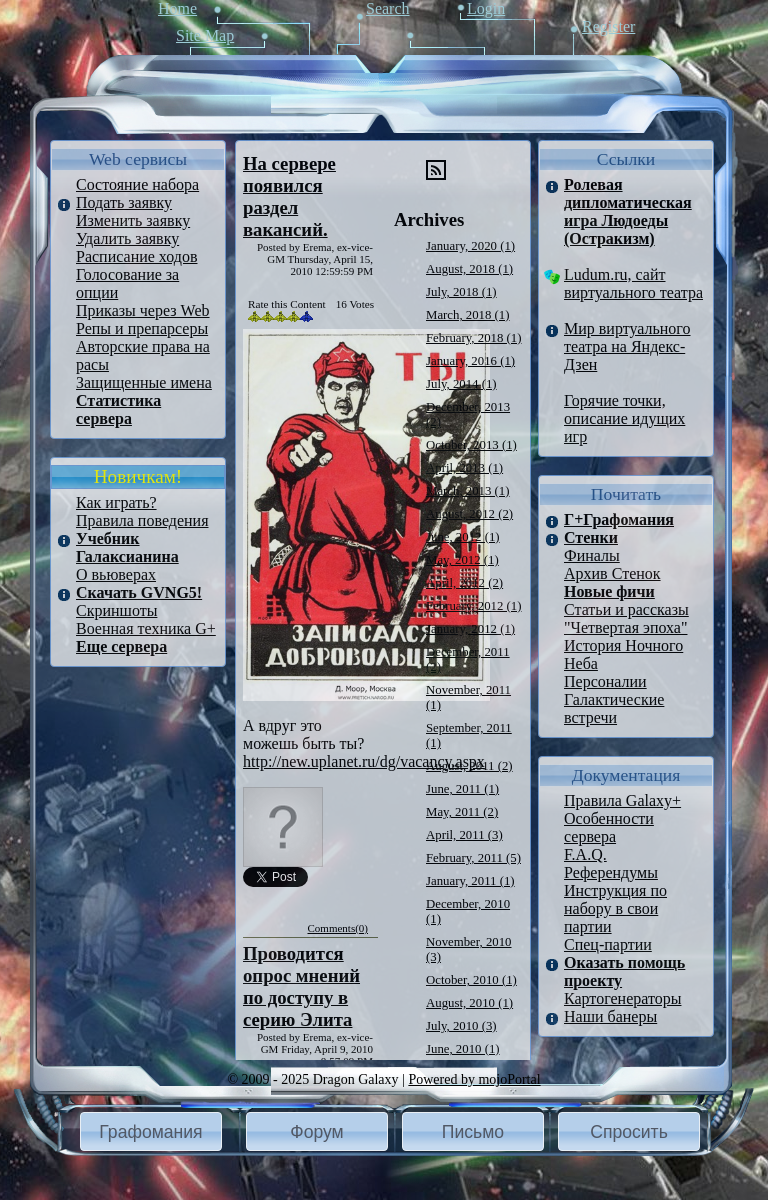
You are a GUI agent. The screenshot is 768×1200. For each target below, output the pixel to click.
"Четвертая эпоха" (625, 627)
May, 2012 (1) (462, 560)
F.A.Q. (585, 854)
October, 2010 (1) (471, 980)
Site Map (205, 35)
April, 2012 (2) (464, 583)
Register (608, 26)
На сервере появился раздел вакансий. (289, 196)
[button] (151, 1131)
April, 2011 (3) (464, 835)
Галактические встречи (614, 708)
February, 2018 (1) (473, 338)
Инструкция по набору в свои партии (615, 908)
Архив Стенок (612, 573)
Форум (316, 1132)
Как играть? (116, 502)
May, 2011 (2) (462, 812)
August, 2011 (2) (469, 766)
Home (177, 8)
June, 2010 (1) (463, 1049)
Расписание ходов (136, 256)
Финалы (592, 555)
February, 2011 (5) (473, 858)
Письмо (473, 1132)
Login (486, 8)
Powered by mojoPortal (474, 1079)
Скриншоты (116, 610)
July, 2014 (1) (461, 384)
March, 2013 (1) (468, 491)
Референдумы (611, 872)
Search (388, 8)
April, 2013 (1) (464, 468)
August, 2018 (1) (469, 269)
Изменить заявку (133, 220)
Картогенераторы (622, 998)
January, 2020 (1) (470, 246)
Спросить (629, 1132)
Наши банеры (610, 1016)
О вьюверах (116, 574)
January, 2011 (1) (470, 881)
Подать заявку (124, 202)
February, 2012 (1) (473, 606)
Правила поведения (142, 520)
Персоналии (605, 681)
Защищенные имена (144, 382)
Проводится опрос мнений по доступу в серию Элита (301, 986)
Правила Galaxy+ (622, 800)
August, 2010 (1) (469, 1003)
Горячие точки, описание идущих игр (624, 418)
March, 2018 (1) (468, 315)
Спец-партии (608, 944)
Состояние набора (137, 184)
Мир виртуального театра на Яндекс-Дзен (627, 346)
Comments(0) (338, 928)
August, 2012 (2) (469, 514)
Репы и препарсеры (142, 328)
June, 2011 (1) (462, 789)
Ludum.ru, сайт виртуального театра (633, 283)
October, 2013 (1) (471, 445)
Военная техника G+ (146, 628)
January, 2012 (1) (470, 629)
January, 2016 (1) (470, 361)
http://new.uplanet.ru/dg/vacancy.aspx (364, 761)
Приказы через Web (143, 310)
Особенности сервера (609, 827)
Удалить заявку (127, 238)
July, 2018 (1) (461, 292)
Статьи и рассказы (626, 609)
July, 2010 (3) (461, 1026)
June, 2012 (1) (463, 537)
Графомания (150, 1132)
